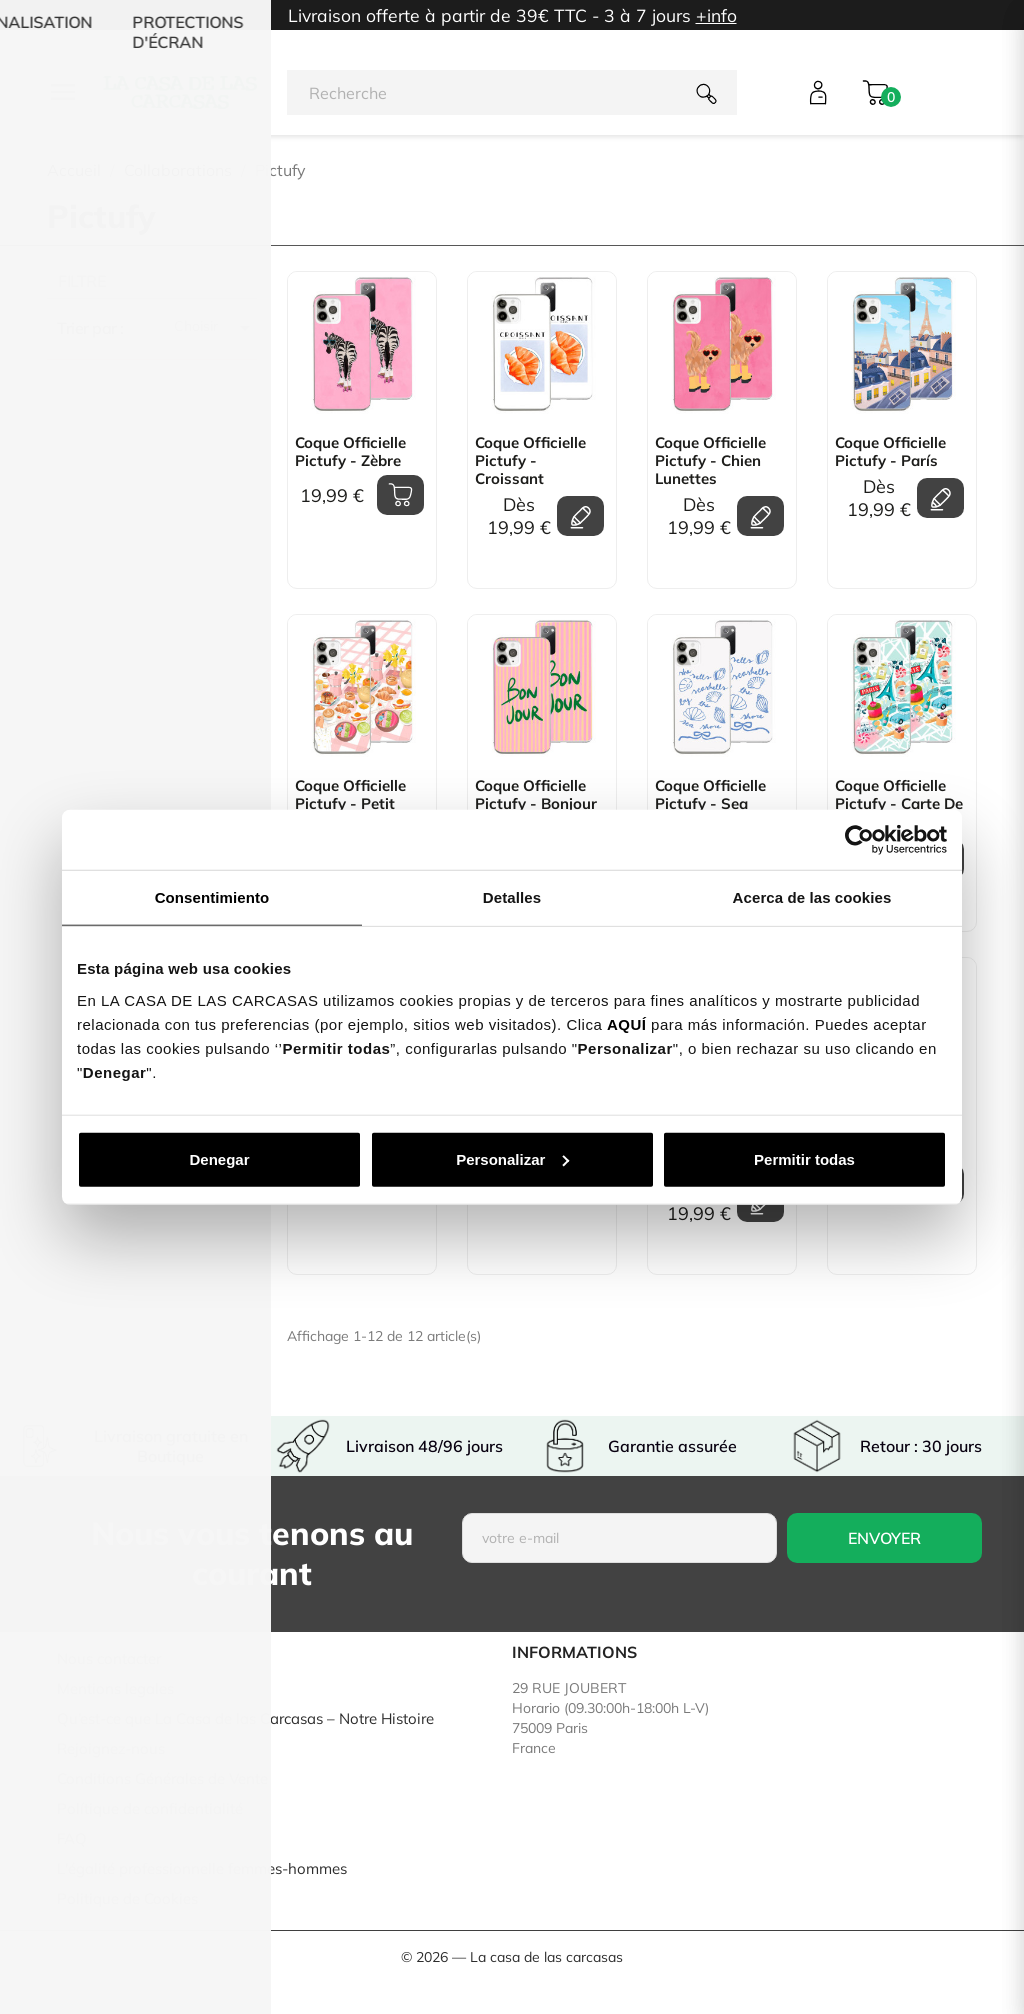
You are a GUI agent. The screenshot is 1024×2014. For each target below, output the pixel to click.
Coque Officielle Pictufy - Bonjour (536, 795)
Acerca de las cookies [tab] (812, 897)
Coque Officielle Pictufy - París (890, 452)
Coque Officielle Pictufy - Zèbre (350, 452)
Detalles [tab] (512, 897)
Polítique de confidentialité (150, 1808)
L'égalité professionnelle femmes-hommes (202, 1868)
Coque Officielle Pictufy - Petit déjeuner (350, 804)
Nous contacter (109, 1658)
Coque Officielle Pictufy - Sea (710, 795)
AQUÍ (627, 1023)
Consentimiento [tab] (212, 897)
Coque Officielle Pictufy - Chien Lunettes (710, 461)
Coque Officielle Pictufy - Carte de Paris (899, 804)
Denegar (219, 1158)
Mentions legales (115, 1688)
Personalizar (512, 1158)
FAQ (72, 1838)
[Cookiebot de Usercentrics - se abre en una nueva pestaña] (859, 840)
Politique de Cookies (127, 1898)
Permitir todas (804, 1158)
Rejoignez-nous (111, 1748)
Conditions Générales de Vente (162, 1778)
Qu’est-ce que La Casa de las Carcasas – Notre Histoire (245, 1718)
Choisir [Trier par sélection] (215, 328)
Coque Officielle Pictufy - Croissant (530, 461)
